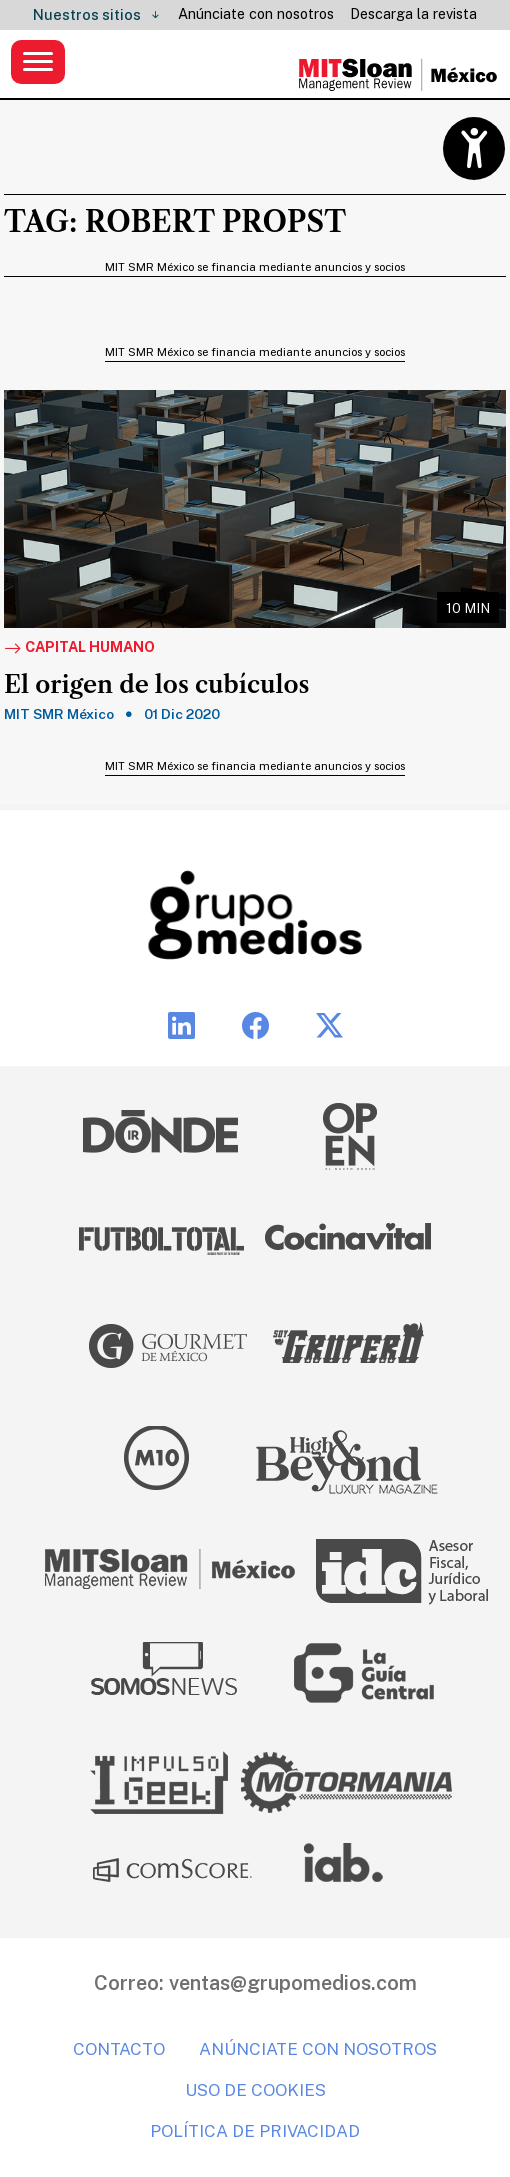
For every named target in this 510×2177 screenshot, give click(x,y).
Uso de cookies (255, 2090)
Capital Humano (79, 648)
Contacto (119, 2049)
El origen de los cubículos (156, 685)
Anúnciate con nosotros (256, 14)
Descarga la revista (413, 14)
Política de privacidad (255, 2131)
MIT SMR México (59, 714)
